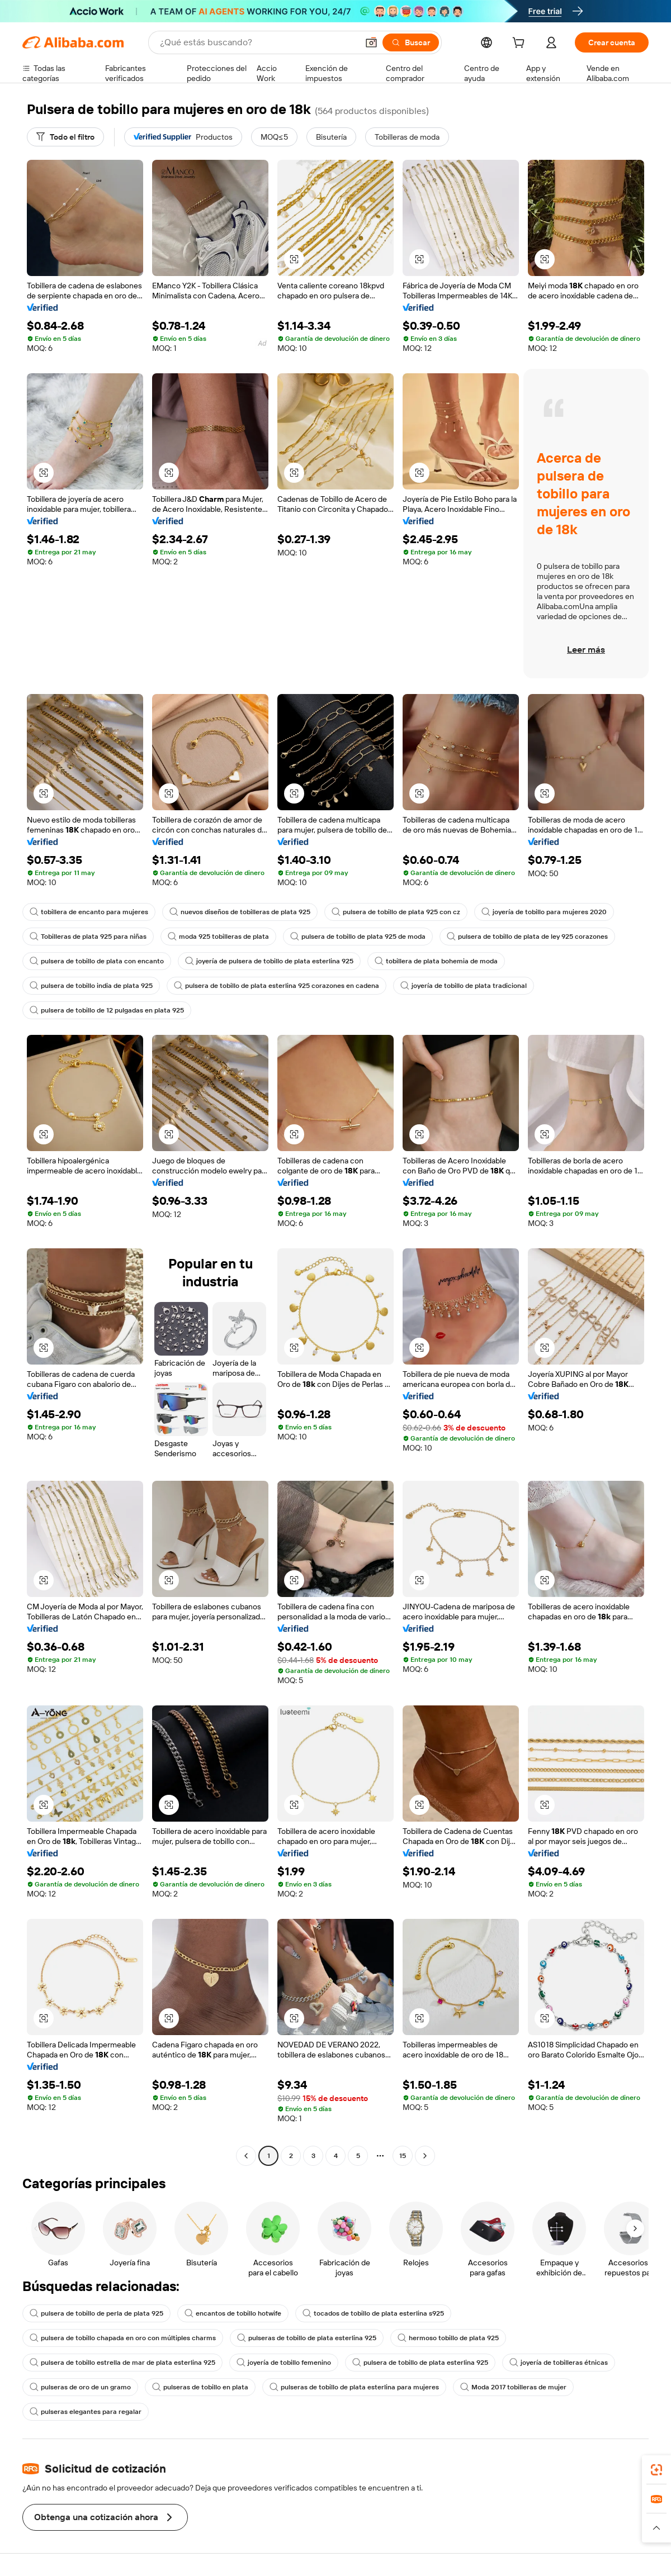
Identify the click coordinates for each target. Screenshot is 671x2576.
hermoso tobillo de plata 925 (448, 2337)
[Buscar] (410, 42)
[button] (371, 42)
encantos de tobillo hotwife (233, 2313)
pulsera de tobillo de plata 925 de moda (358, 936)
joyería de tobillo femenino (284, 2362)
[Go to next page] (425, 2156)
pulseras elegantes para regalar (85, 2411)
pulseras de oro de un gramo (80, 2387)
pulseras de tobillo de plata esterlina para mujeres (354, 2387)
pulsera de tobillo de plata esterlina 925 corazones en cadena (276, 985)
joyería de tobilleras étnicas (558, 2362)
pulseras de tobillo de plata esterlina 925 (306, 2337)
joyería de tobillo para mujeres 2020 (544, 911)
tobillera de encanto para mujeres (89, 911)
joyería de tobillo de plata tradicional (463, 985)
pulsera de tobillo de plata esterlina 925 (420, 2362)
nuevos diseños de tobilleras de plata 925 (239, 911)
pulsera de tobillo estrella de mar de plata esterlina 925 (122, 2362)
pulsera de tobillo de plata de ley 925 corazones (527, 936)
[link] (656, 2469)
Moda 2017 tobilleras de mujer (513, 2387)
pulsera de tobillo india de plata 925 (91, 985)
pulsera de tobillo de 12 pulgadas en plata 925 (107, 1010)
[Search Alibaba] (258, 42)
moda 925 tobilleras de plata (218, 936)
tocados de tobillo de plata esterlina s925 (373, 2313)
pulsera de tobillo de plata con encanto (97, 961)
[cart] (520, 44)
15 (402, 2156)
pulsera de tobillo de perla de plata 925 (96, 2313)
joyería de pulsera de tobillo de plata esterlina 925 (269, 961)
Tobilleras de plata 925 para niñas (88, 936)
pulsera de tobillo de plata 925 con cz (396, 911)
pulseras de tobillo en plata (200, 2387)
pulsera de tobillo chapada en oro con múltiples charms (123, 2337)
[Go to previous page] (246, 2156)
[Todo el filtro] (65, 136)
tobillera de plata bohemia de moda (436, 961)
